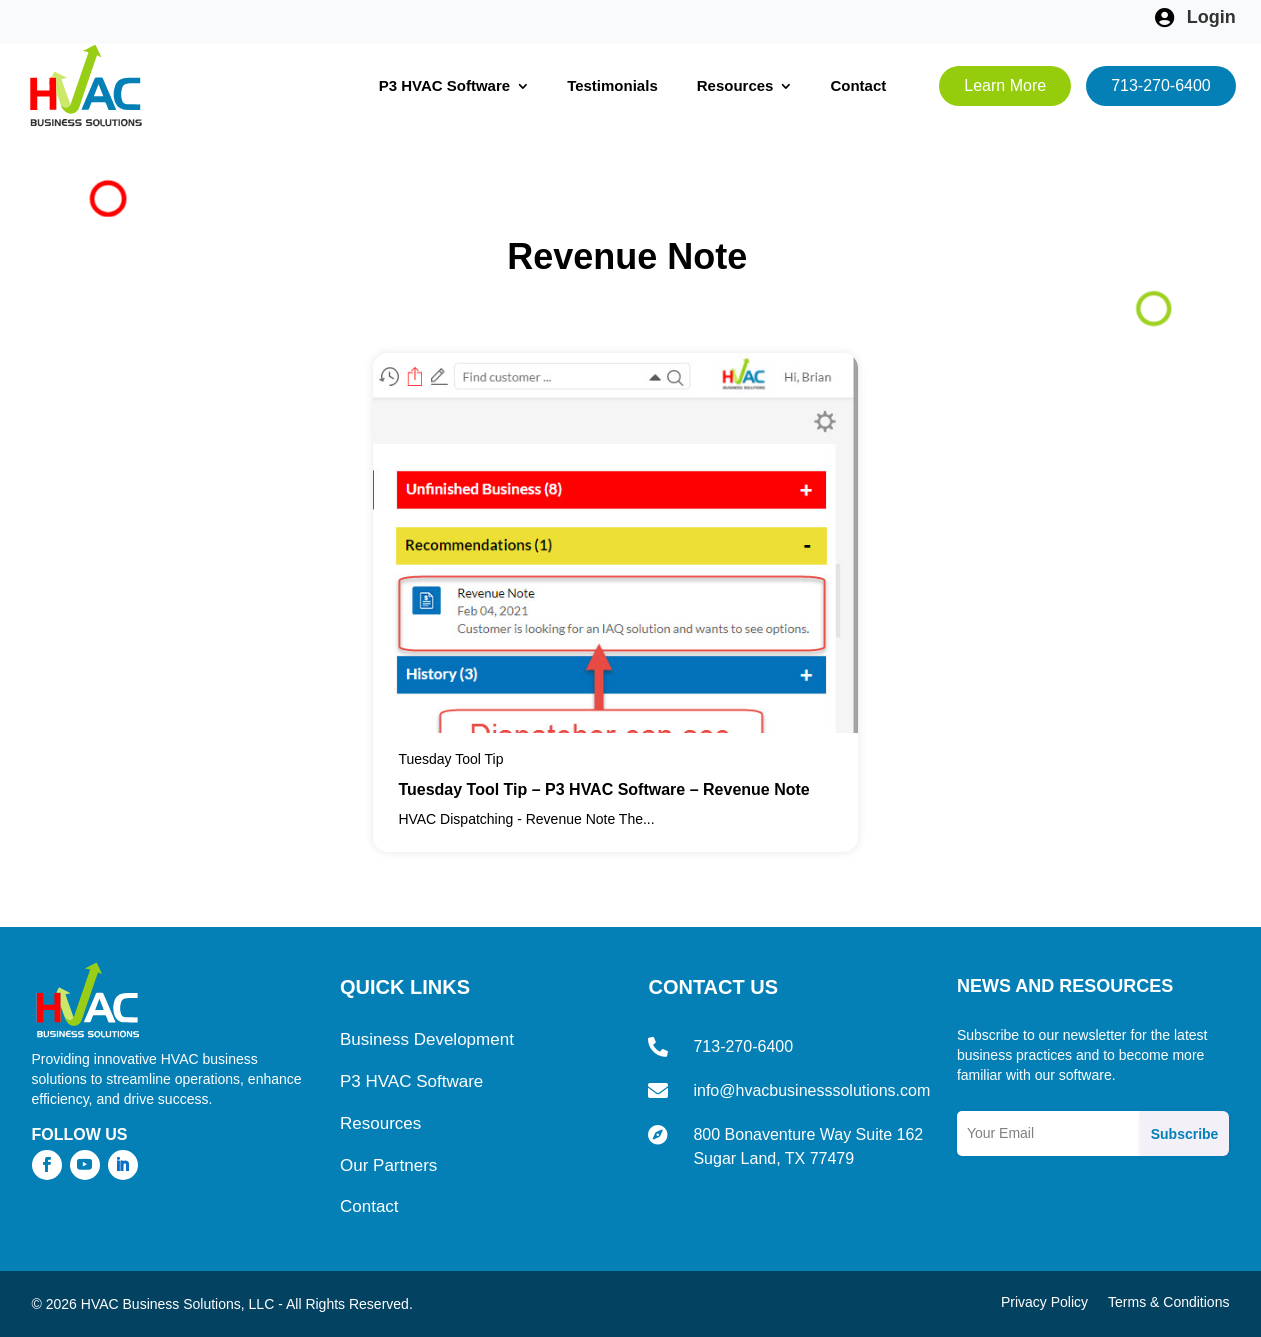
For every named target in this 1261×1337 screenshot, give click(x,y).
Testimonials (612, 85)
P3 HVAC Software (444, 85)
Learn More (1005, 85)
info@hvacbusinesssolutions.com (811, 1090)
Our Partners (388, 1165)
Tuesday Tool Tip (450, 759)
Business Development (427, 1039)
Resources (735, 85)
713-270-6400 (1161, 85)
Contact (858, 85)
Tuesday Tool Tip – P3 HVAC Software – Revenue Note (603, 789)
